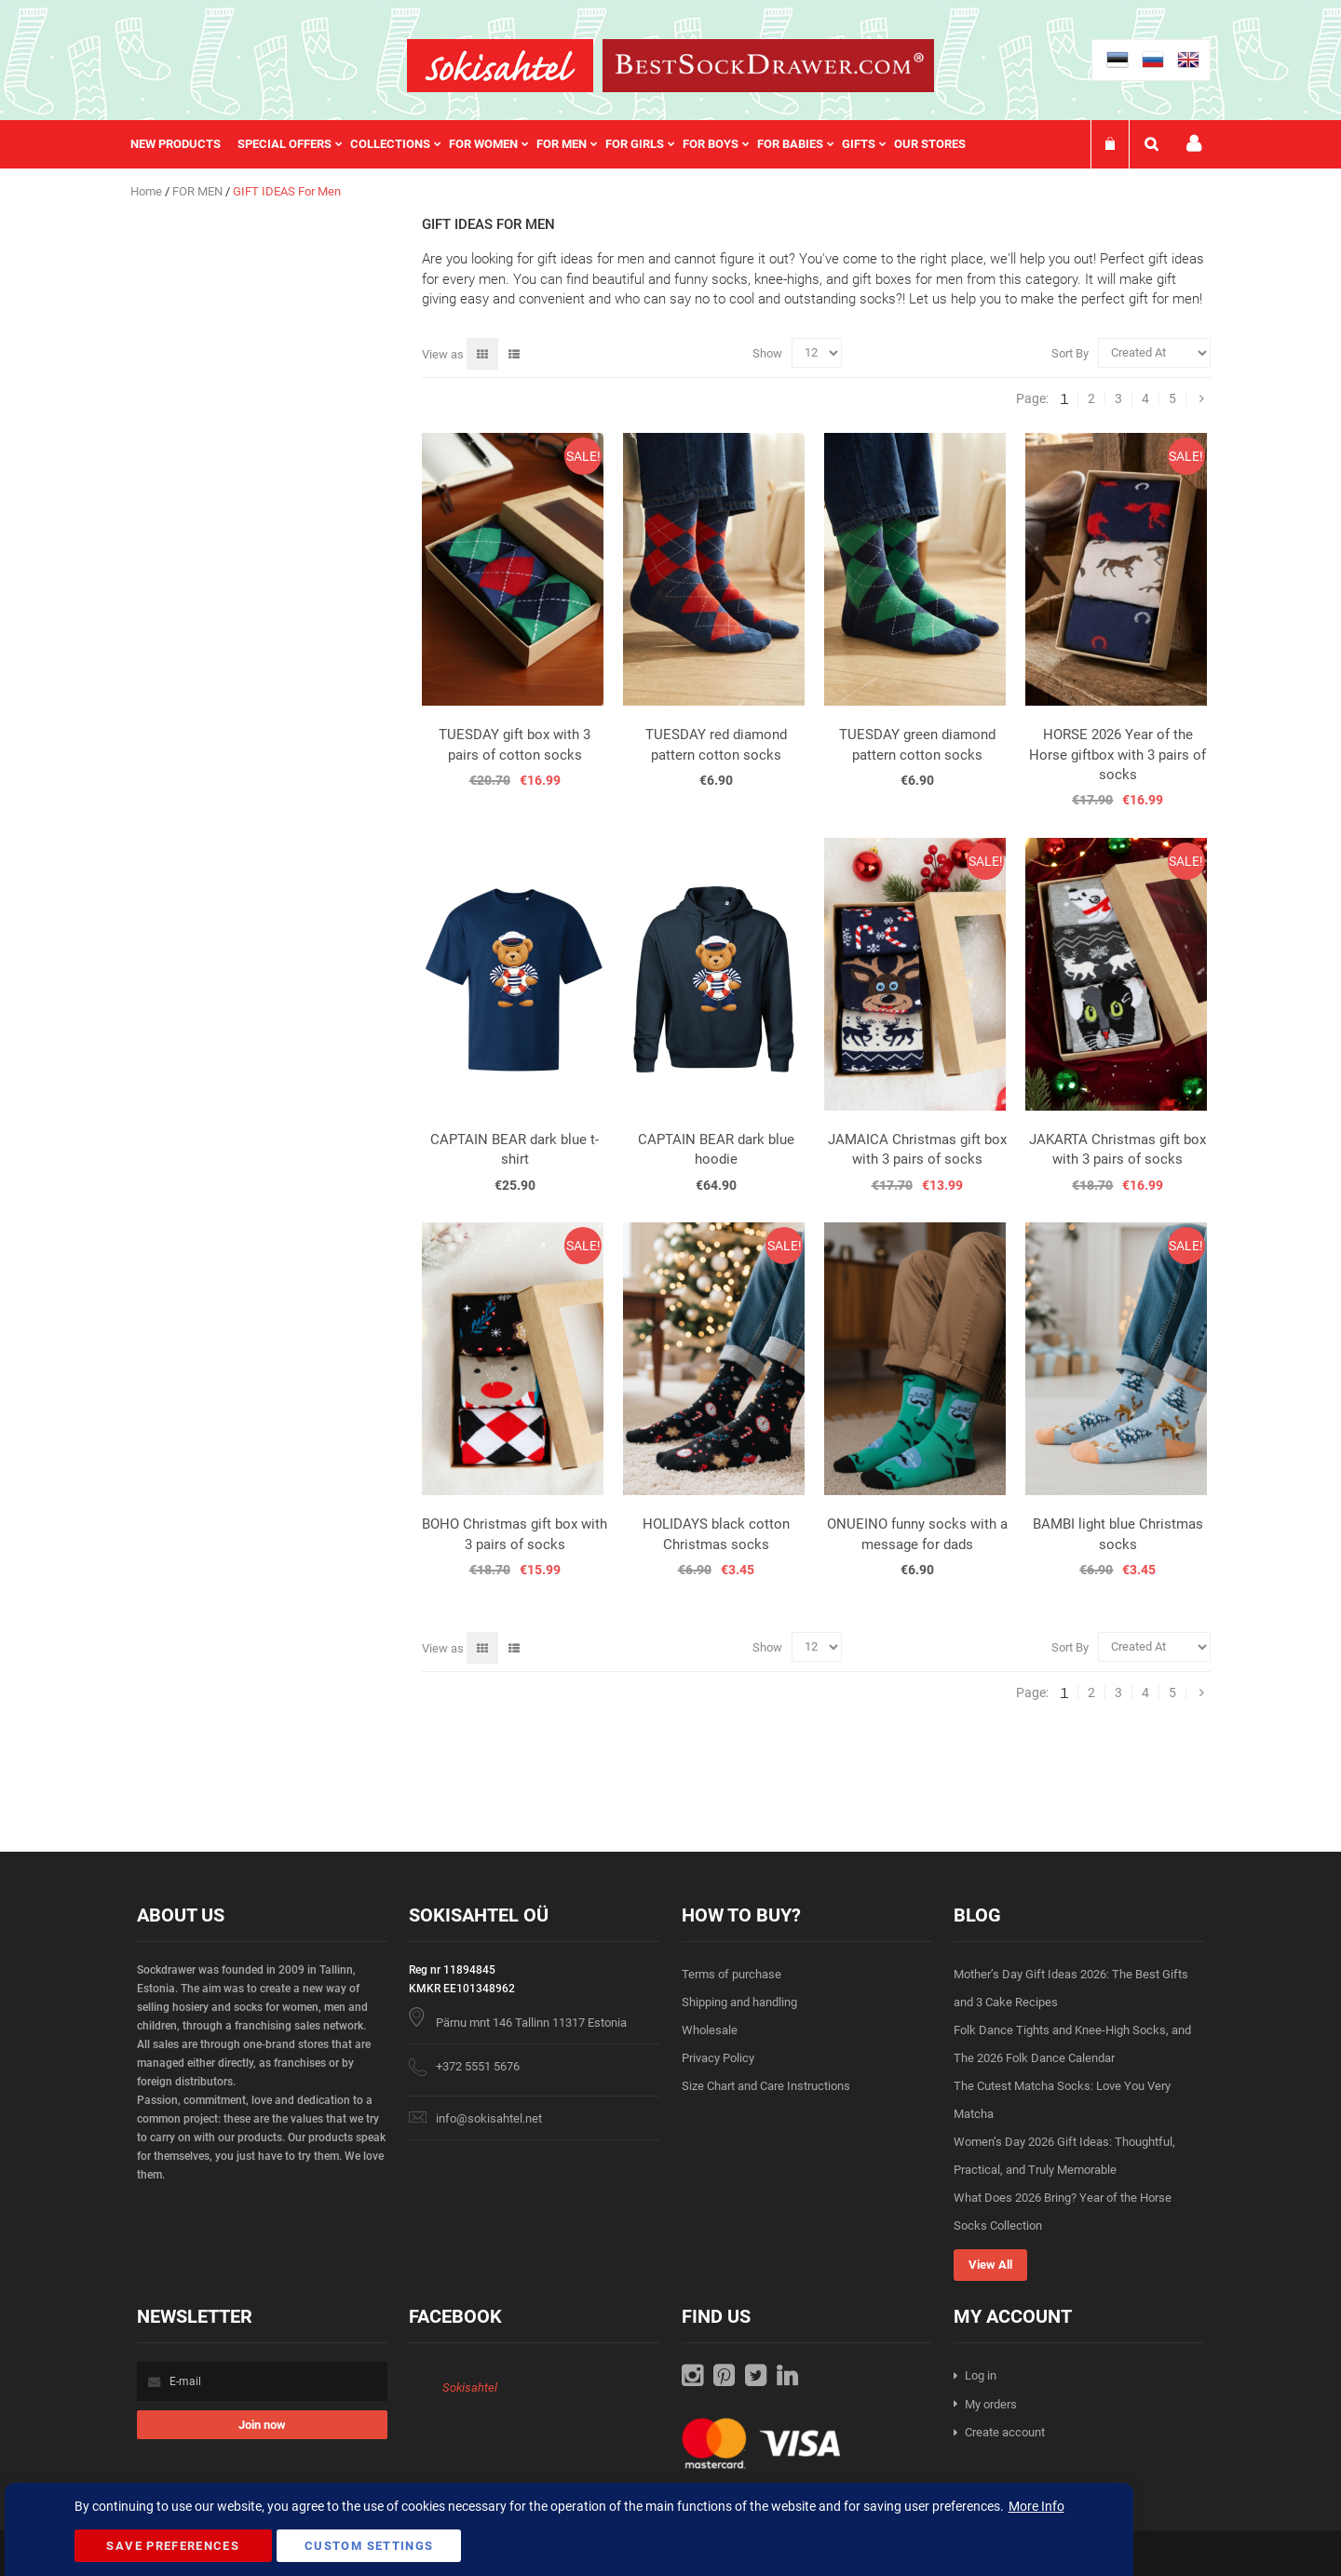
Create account (1005, 2432)
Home (147, 191)
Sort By (1070, 352)
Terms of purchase (731, 1974)
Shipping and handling (739, 2002)
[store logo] (500, 65)
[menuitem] (183, 144)
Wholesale (710, 2030)
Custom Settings (369, 2546)
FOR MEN (198, 191)
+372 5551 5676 (478, 2066)
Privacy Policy (718, 2058)
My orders (991, 2404)
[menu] (557, 144)
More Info (1036, 2506)
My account (1193, 144)
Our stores (930, 144)
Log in (980, 2375)
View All (990, 2265)
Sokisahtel (469, 2387)
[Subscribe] (262, 2424)
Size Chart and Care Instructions (766, 2086)
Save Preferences (172, 2546)
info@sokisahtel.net (489, 2118)
